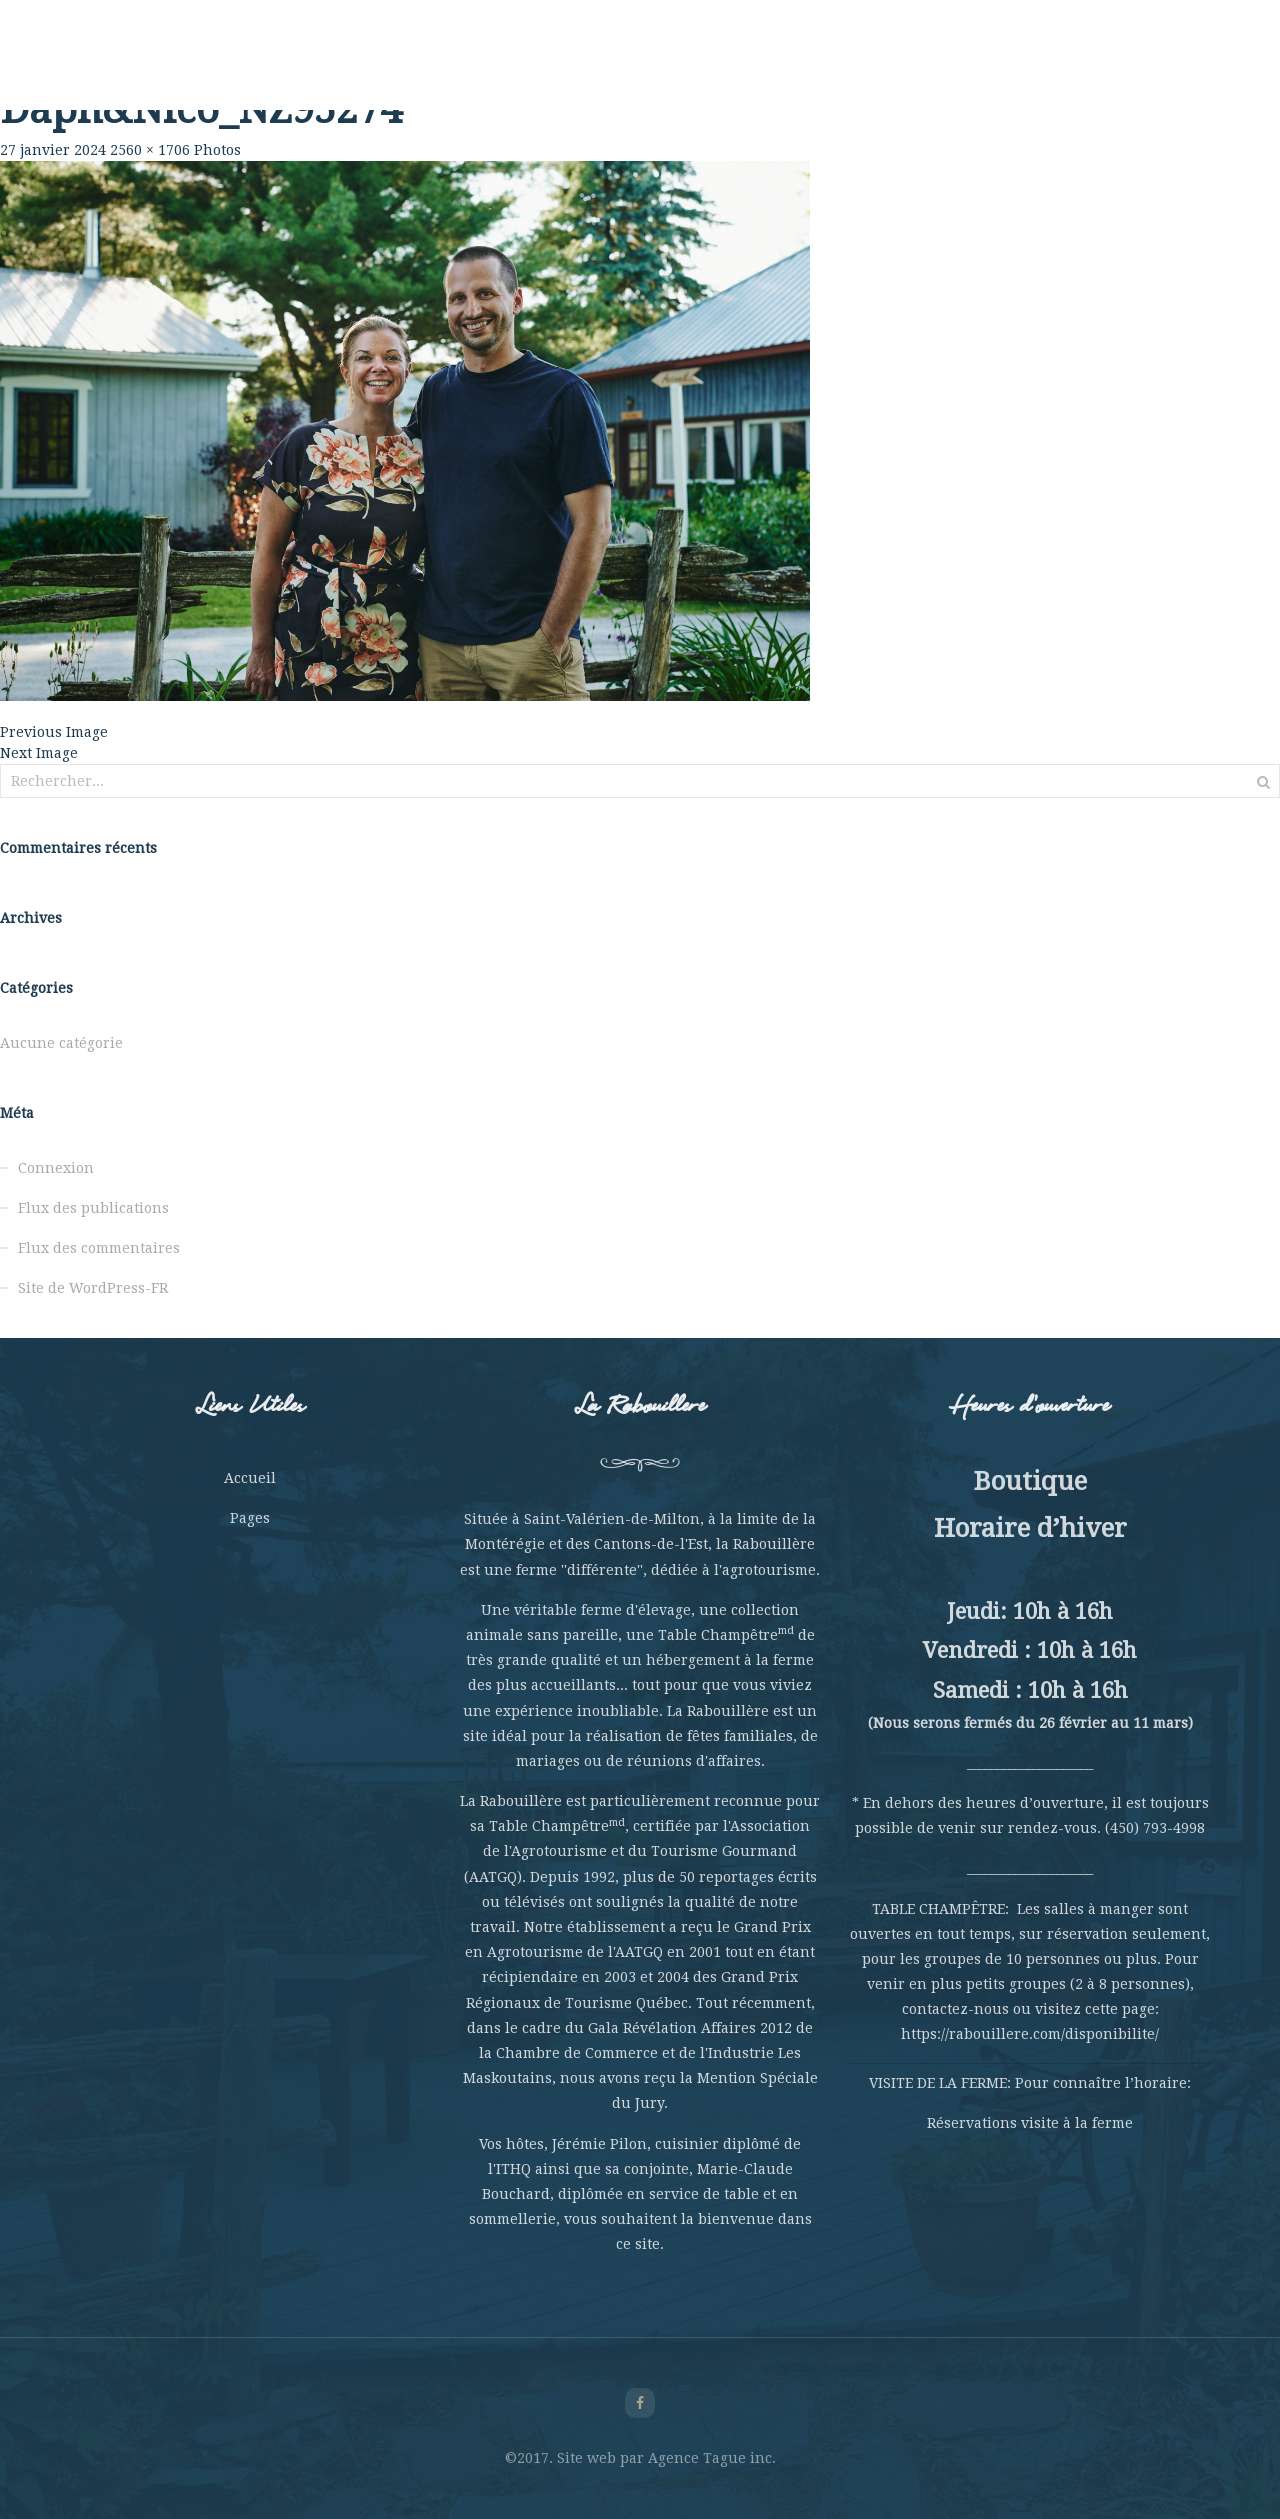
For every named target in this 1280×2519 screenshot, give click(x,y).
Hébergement (829, 70)
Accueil (250, 1478)
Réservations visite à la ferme (1030, 2123)
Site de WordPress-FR (93, 1288)
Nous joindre (1060, 70)
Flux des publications (93, 1208)
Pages (250, 1518)
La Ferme (317, 70)
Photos (217, 150)
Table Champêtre (436, 70)
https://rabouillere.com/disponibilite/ (1030, 2034)
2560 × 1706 (150, 150)
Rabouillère (219, 70)
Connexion (56, 1168)
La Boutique (945, 70)
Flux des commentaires (99, 1248)
